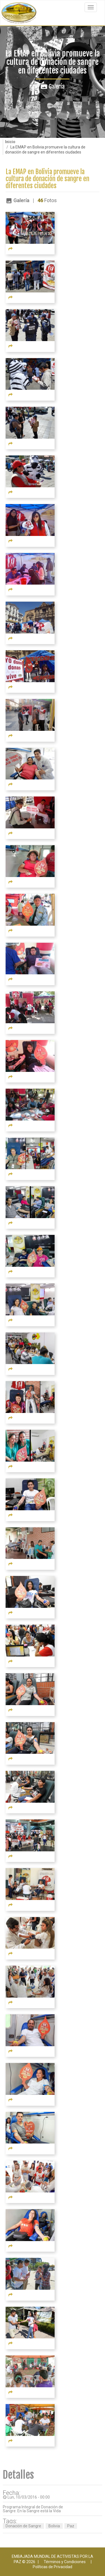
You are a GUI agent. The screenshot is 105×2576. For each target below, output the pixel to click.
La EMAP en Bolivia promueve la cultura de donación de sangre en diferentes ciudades (47, 179)
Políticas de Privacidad (52, 2567)
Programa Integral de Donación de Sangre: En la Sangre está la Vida (33, 2509)
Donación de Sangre (23, 2526)
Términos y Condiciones (65, 2562)
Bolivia (54, 2526)
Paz (70, 2526)
